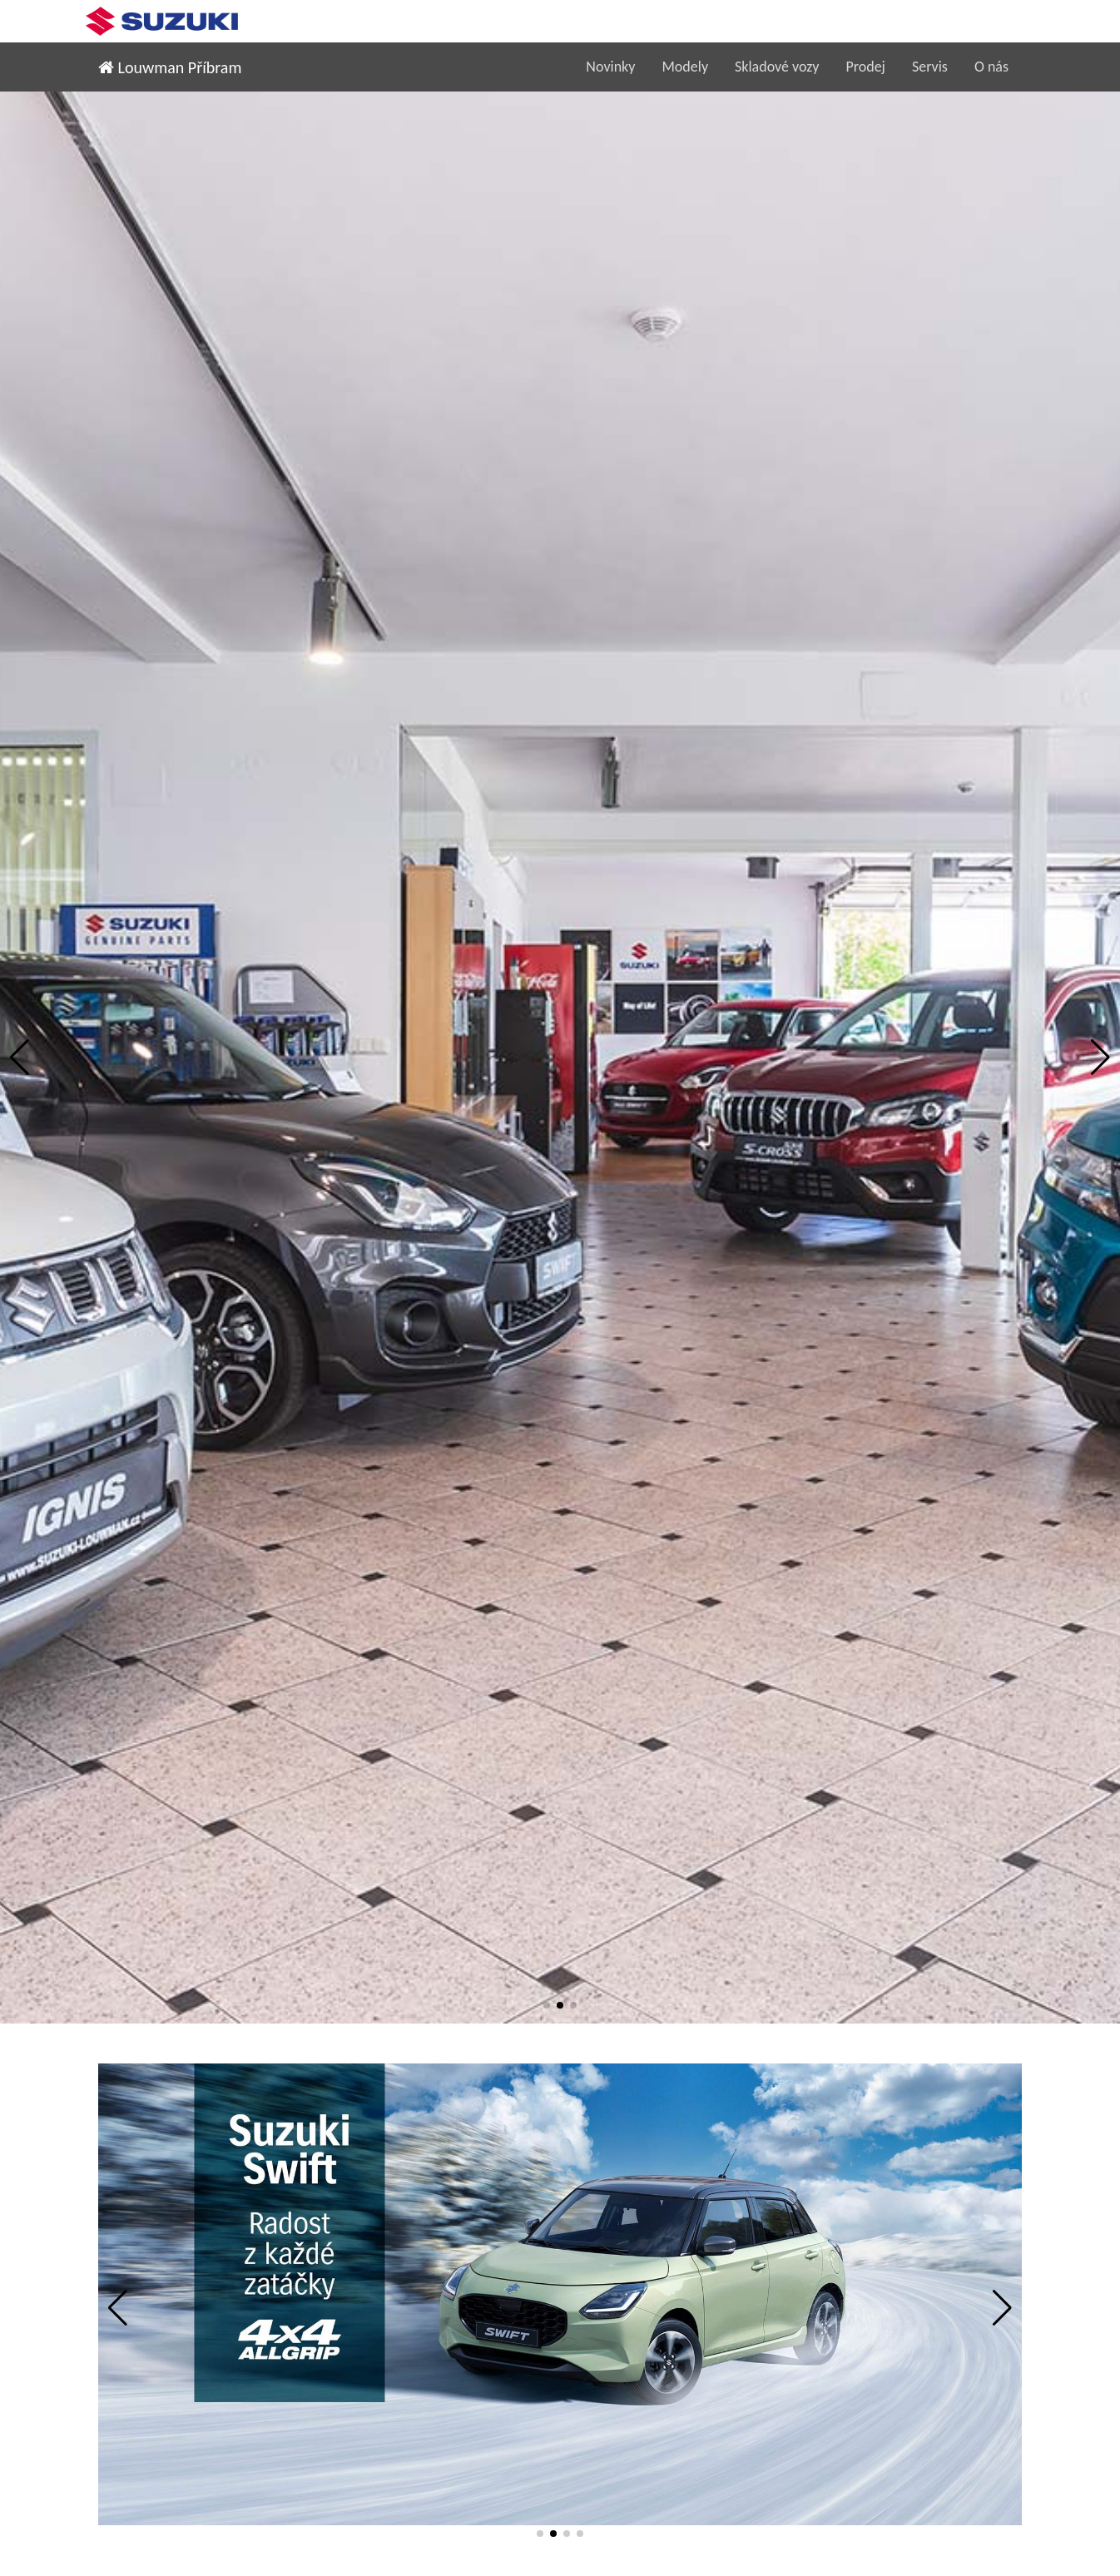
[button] (19, 1057)
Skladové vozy (777, 66)
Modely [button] (685, 66)
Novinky (610, 66)
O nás (991, 66)
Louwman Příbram (169, 67)
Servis (930, 66)
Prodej (865, 66)
